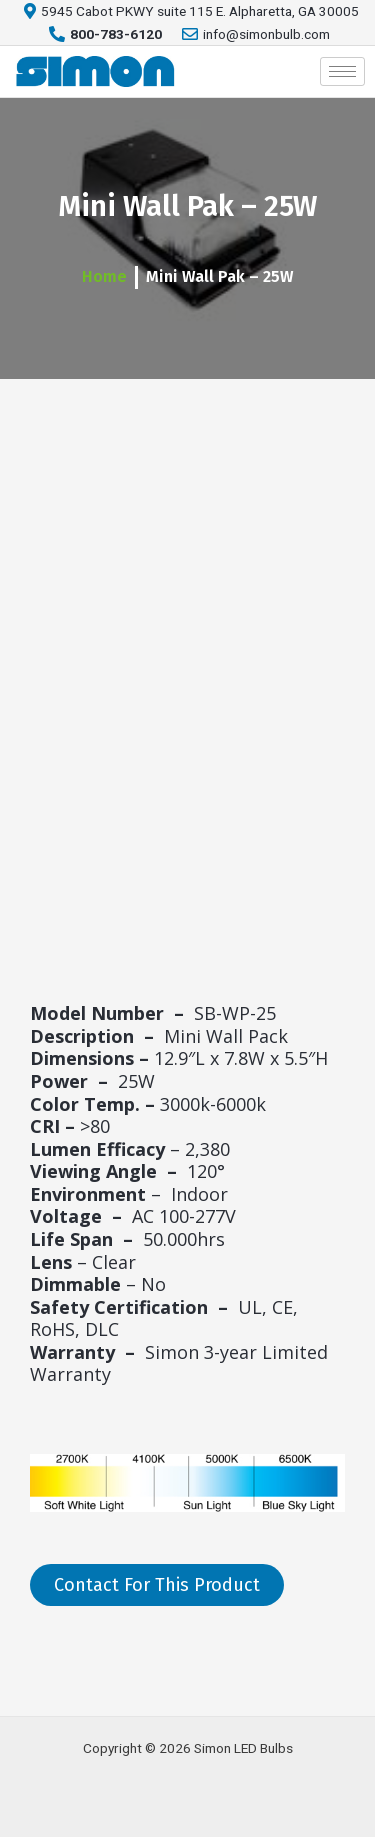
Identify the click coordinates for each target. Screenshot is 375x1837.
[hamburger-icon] (342, 71)
